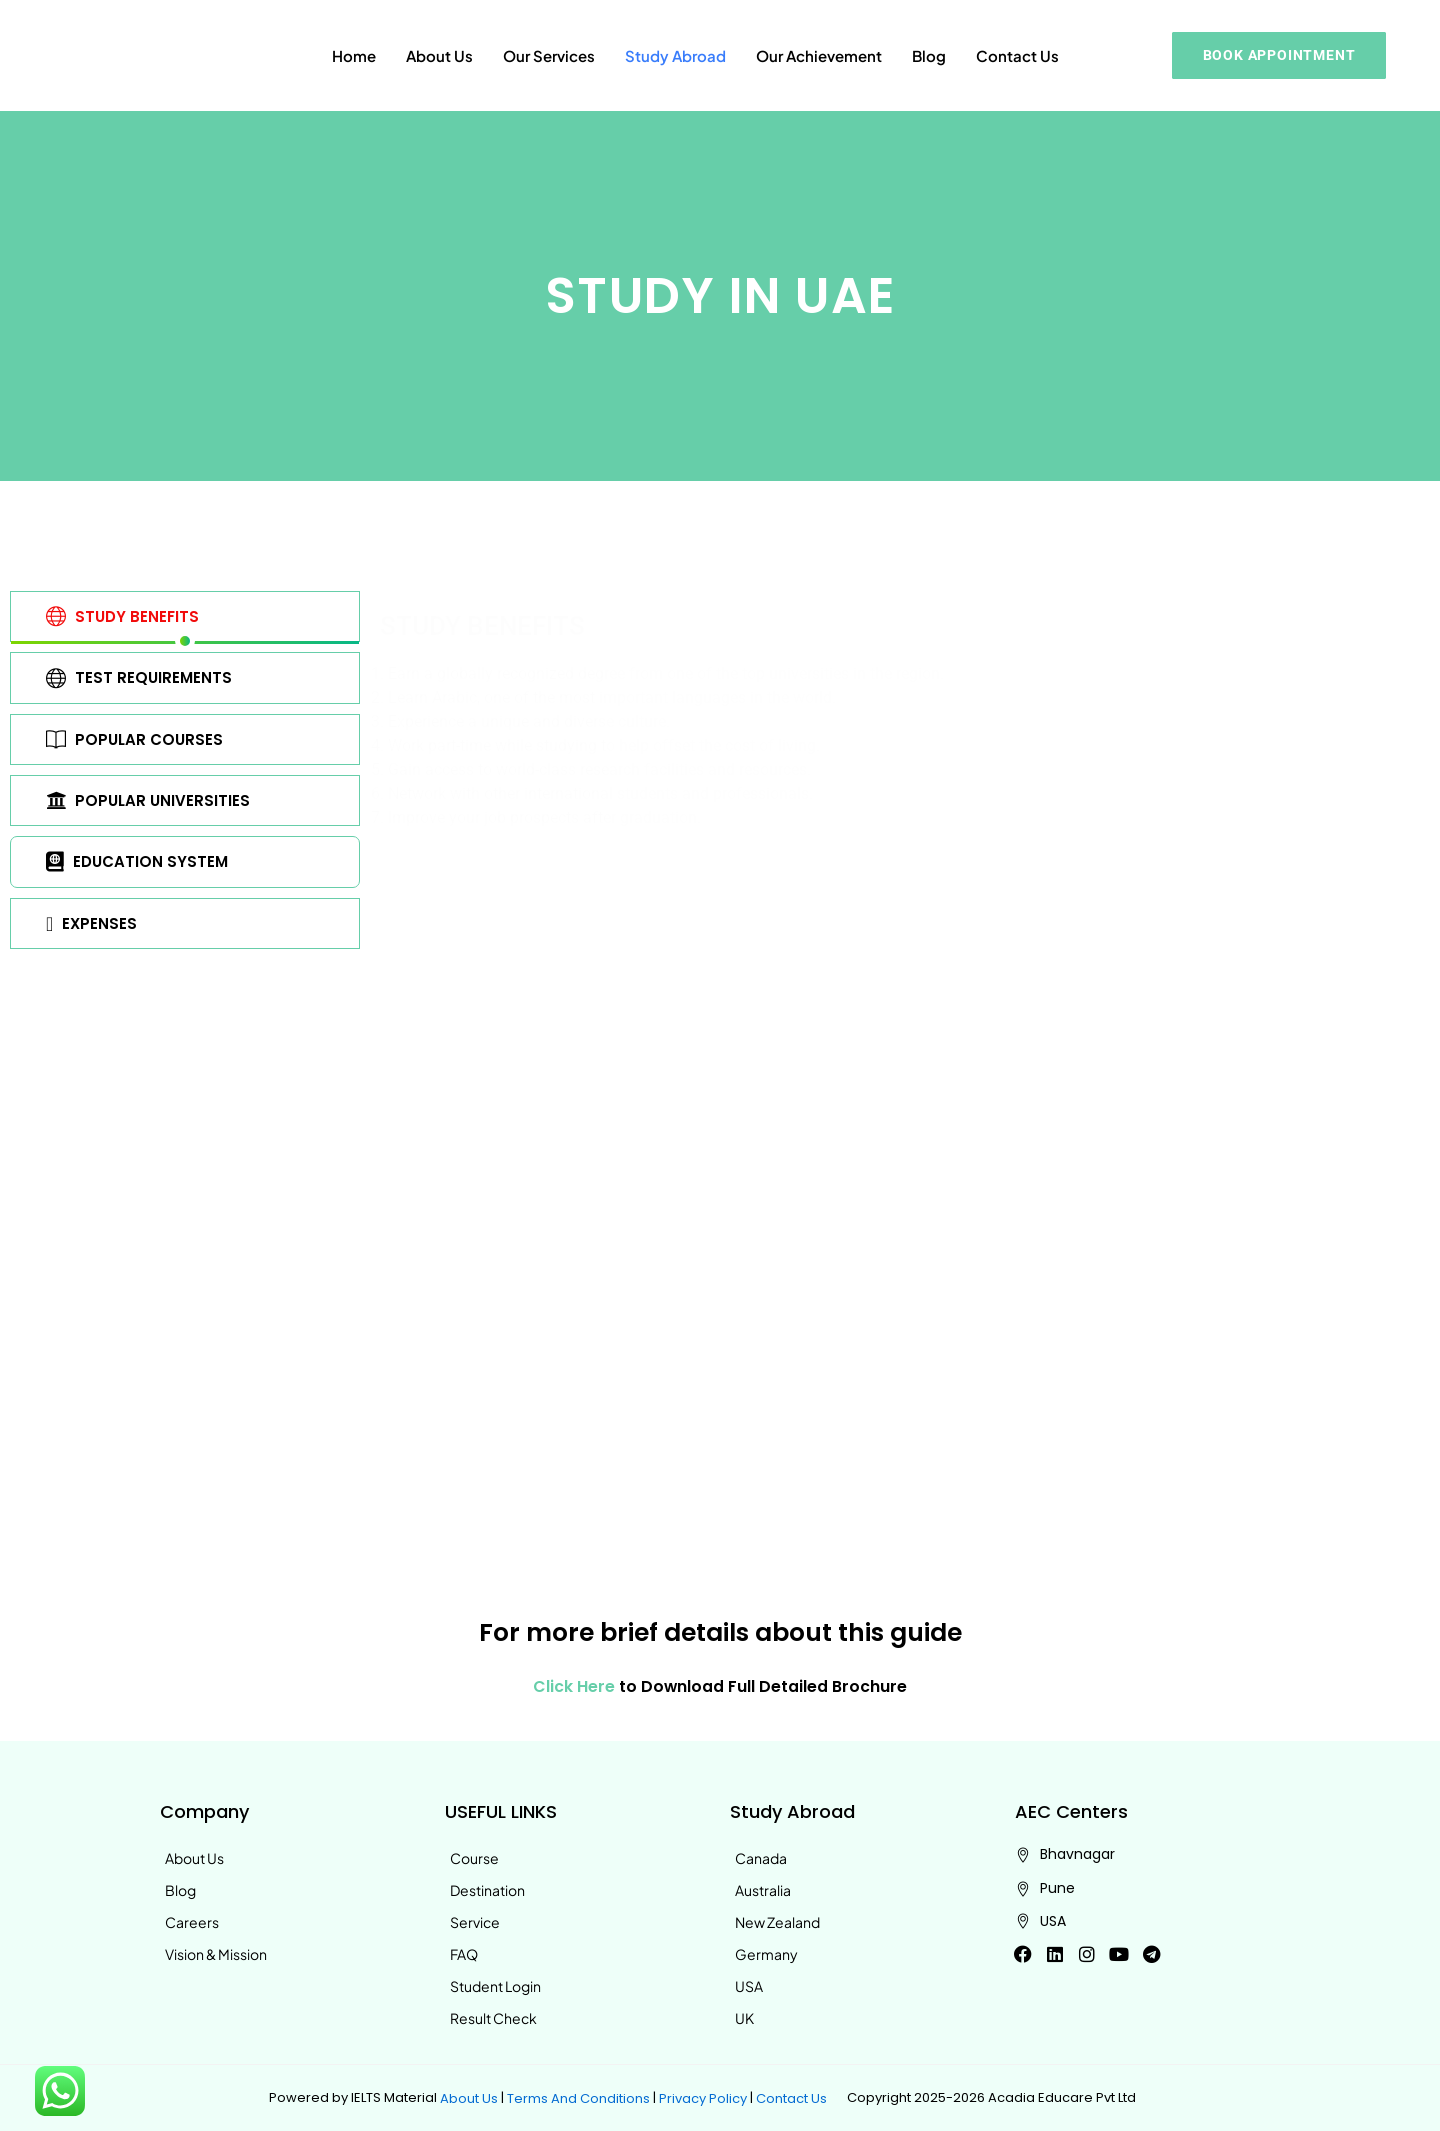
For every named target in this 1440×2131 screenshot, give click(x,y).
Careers (192, 1922)
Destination (487, 1890)
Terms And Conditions (578, 2097)
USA (749, 1986)
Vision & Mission (216, 1954)
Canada (761, 1858)
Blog (929, 55)
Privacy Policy (703, 2097)
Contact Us (1017, 55)
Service (475, 1922)
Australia (763, 1890)
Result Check (493, 2018)
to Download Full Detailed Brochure (720, 1687)
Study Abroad (675, 55)
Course (474, 1858)
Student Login (495, 1986)
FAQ (464, 1954)
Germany (766, 1954)
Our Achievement (819, 55)
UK (744, 2018)
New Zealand (777, 1922)
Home (354, 55)
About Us (439, 55)
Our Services (549, 55)
